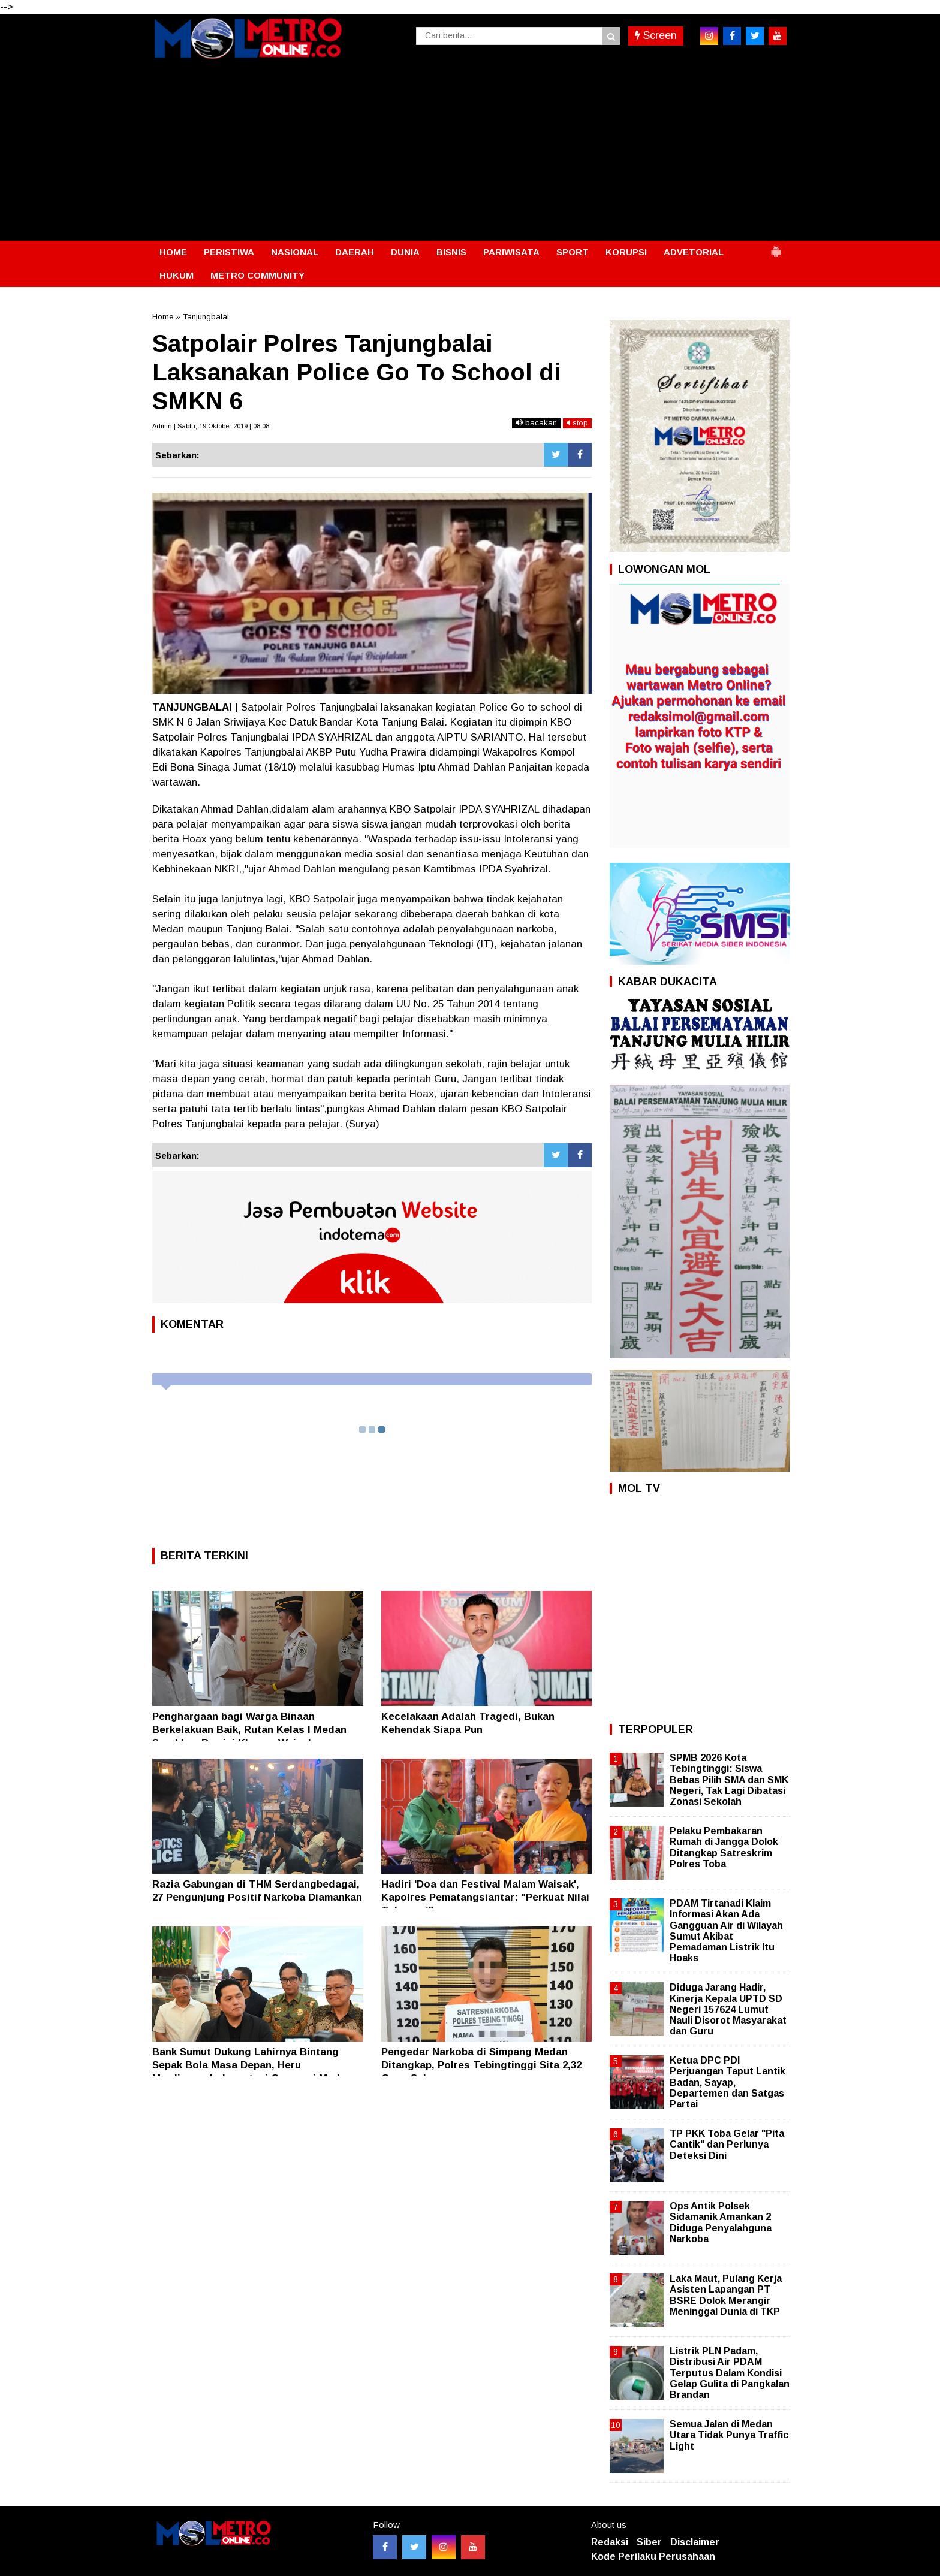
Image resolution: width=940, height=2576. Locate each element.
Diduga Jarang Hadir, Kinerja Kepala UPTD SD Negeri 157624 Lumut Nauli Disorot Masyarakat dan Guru (728, 2009)
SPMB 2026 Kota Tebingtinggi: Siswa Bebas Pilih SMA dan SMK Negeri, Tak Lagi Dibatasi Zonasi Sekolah (729, 1780)
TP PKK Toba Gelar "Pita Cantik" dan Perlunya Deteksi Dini (727, 2144)
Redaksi (609, 2542)
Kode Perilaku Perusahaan (653, 2556)
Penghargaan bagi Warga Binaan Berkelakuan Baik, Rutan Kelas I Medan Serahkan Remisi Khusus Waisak (249, 1729)
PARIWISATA (511, 252)
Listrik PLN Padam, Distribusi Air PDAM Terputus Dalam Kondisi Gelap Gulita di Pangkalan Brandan (730, 2373)
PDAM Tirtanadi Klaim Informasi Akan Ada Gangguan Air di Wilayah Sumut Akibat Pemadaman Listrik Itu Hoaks (726, 1930)
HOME (173, 252)
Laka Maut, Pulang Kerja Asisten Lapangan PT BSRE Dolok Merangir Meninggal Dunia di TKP (726, 2295)
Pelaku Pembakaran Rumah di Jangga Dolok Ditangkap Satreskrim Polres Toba (724, 1847)
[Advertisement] (470, 151)
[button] (776, 247)
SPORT (572, 252)
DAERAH (354, 252)
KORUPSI (626, 252)
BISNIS (451, 252)
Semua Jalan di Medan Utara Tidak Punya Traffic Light (729, 2435)
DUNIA (405, 252)
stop (577, 422)
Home (162, 316)
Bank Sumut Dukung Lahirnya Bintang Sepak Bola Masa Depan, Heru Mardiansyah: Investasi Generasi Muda (249, 2065)
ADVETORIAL (694, 252)
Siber (649, 2542)
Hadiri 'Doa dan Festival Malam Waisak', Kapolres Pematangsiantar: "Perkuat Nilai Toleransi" (485, 1897)
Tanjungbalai (206, 316)
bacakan (536, 422)
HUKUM (176, 275)
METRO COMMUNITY (257, 275)
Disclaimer (694, 2542)
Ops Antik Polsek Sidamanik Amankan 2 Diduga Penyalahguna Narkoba (721, 2222)
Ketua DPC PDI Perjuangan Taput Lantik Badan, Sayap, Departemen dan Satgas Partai (727, 2082)
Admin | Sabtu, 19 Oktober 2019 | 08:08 (210, 426)
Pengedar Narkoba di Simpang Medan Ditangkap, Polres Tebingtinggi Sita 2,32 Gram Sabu (481, 2065)
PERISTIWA (229, 252)
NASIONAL (294, 252)
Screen (656, 35)
